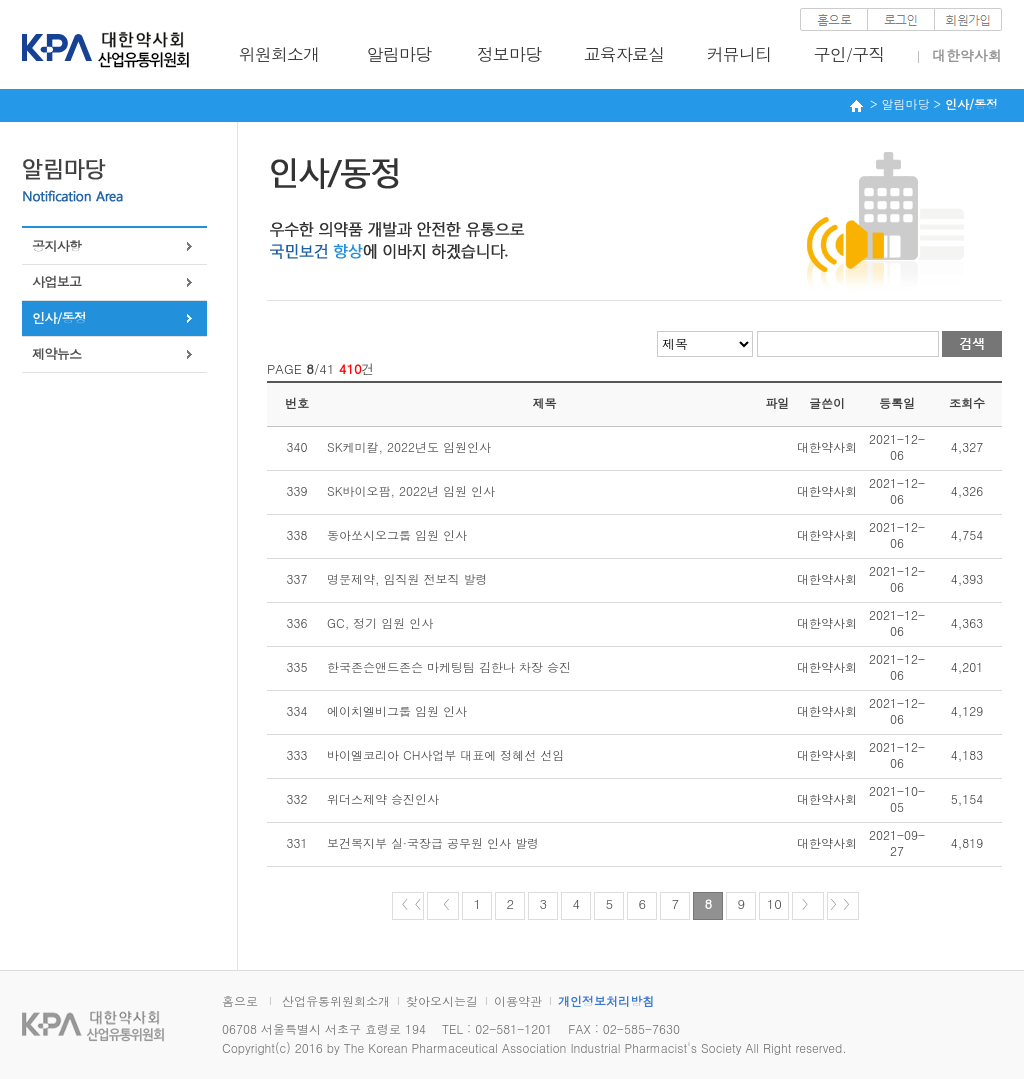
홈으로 (240, 1000)
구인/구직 (849, 54)
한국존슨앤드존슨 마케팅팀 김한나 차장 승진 (449, 666)
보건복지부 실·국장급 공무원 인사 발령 (433, 842)
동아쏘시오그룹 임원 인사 (397, 534)
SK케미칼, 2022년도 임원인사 (409, 446)
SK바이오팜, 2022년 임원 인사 (411, 490)
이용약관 (518, 1000)
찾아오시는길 (442, 1000)
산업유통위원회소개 (336, 1000)
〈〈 (408, 903)
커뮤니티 (739, 54)
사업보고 (56, 281)
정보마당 (509, 54)
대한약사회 (967, 55)
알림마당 (399, 54)
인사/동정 (59, 317)
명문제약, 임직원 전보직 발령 (407, 578)
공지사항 (56, 245)
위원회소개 (279, 54)
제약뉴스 (56, 353)
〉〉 (843, 903)
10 (774, 903)
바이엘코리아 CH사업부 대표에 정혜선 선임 (445, 754)
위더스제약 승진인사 (383, 798)
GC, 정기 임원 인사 (380, 622)
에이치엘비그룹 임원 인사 (397, 710)
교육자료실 (624, 54)
